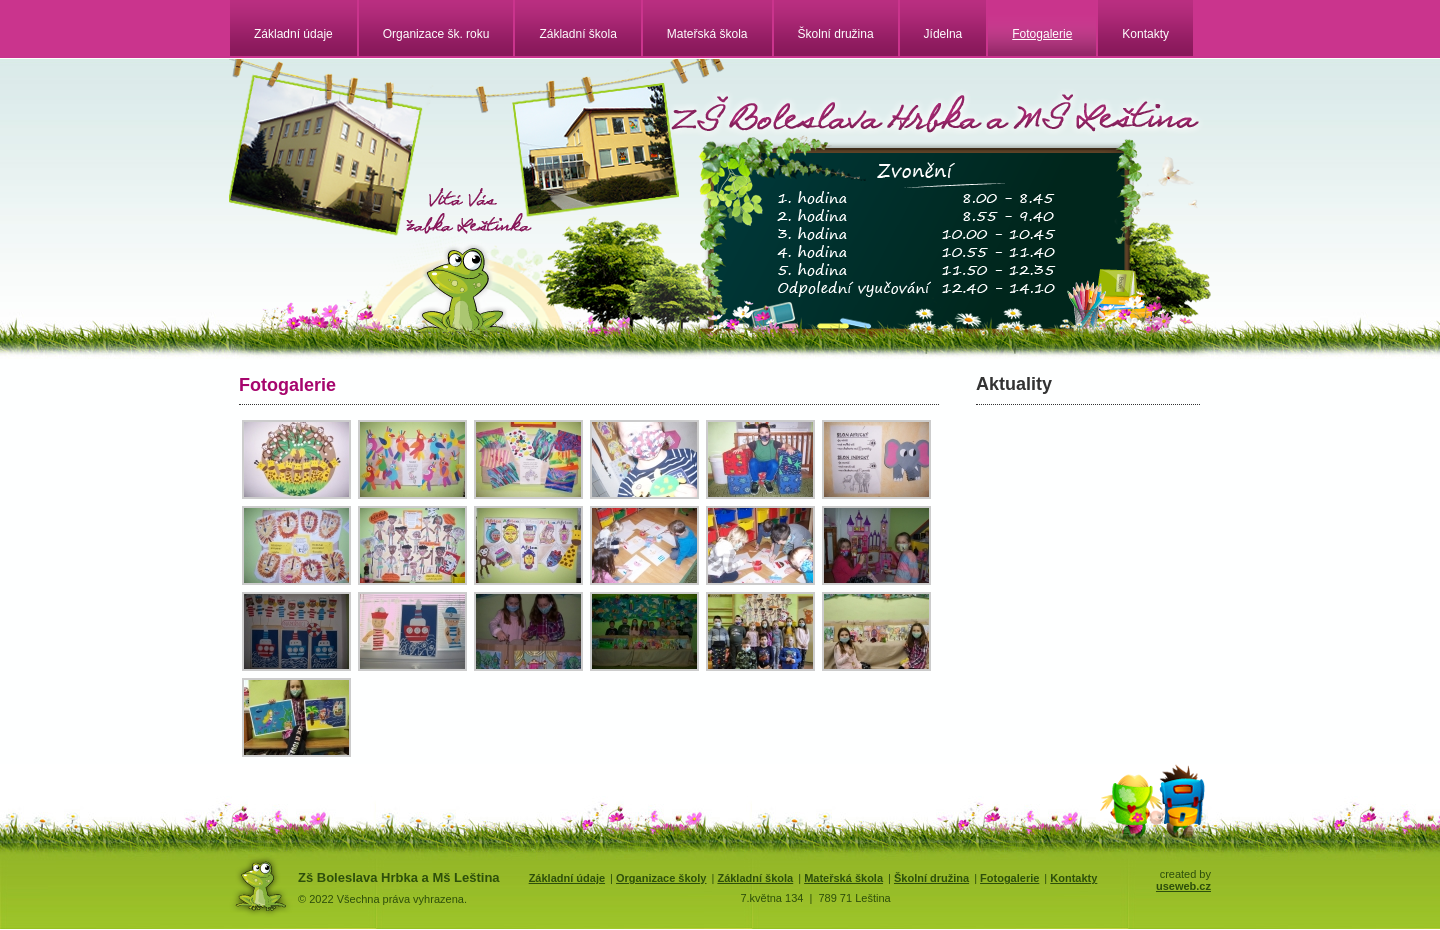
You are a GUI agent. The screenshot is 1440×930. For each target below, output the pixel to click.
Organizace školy (661, 878)
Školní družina (836, 34)
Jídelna (943, 34)
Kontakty (1145, 34)
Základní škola (577, 34)
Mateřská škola (707, 34)
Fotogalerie (1042, 34)
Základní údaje (293, 34)
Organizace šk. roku (436, 34)
